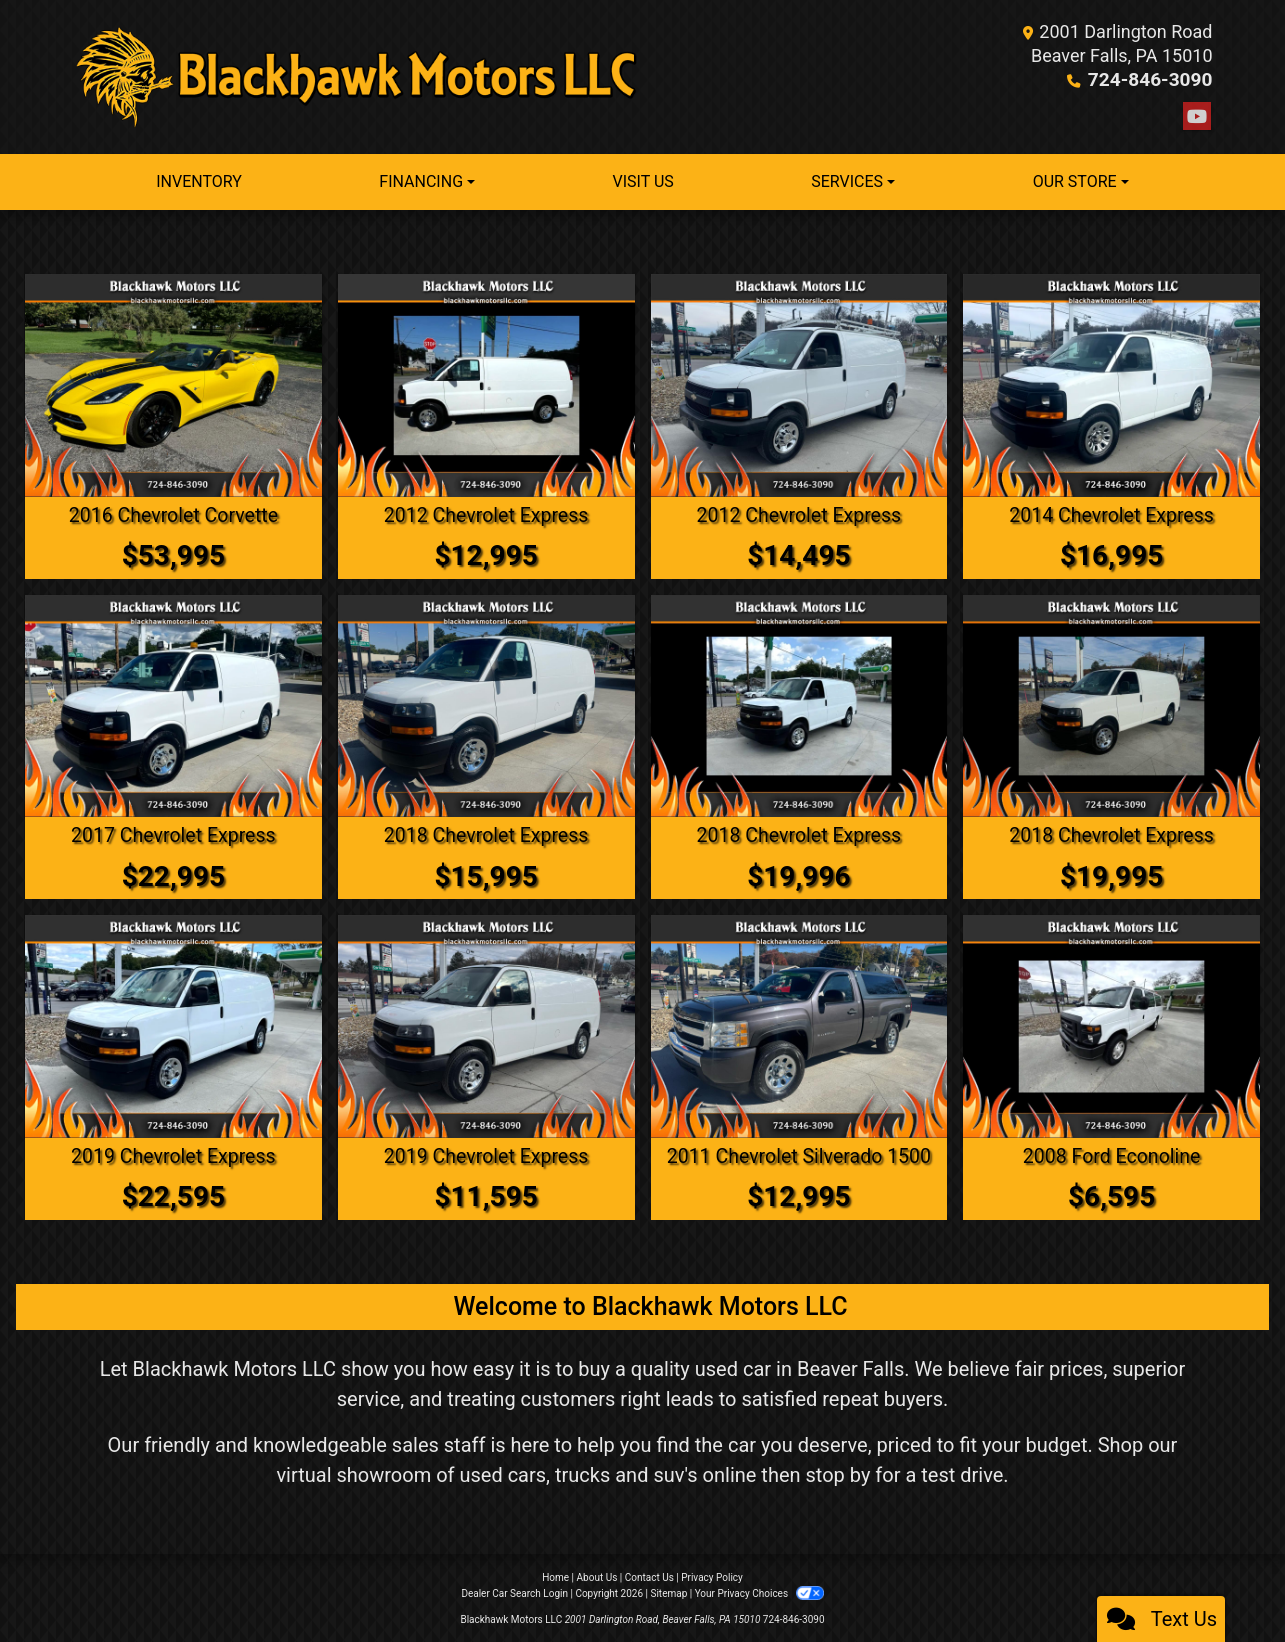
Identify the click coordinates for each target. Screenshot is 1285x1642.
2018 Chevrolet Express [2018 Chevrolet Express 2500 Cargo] (485, 835)
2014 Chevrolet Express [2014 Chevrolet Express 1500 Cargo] (1111, 515)
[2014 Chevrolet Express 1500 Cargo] (1111, 385)
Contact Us (649, 1575)
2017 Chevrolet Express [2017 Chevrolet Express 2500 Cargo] (173, 835)
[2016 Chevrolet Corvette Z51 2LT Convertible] (173, 385)
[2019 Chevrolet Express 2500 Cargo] (173, 1025)
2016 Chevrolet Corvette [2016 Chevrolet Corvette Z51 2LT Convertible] (173, 515)
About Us (597, 1575)
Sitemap (668, 1591)
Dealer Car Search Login (514, 1591)
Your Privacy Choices (759, 1591)
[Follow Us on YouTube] (1197, 117)
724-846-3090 (1153, 79)
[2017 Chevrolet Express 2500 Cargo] (173, 705)
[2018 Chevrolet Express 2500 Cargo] (486, 705)
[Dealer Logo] (358, 77)
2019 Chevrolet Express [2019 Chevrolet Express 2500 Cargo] (173, 1155)
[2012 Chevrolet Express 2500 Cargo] (486, 385)
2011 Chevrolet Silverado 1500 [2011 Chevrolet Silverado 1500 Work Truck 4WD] (799, 1155)
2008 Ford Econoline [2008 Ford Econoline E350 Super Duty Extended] (1112, 1155)
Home (555, 1575)
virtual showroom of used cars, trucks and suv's (486, 1473)
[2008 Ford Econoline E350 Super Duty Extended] (1111, 1025)
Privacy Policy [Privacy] (712, 1575)
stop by (838, 1473)
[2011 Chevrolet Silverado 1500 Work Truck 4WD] (799, 1025)
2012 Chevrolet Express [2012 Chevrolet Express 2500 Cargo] (485, 515)
